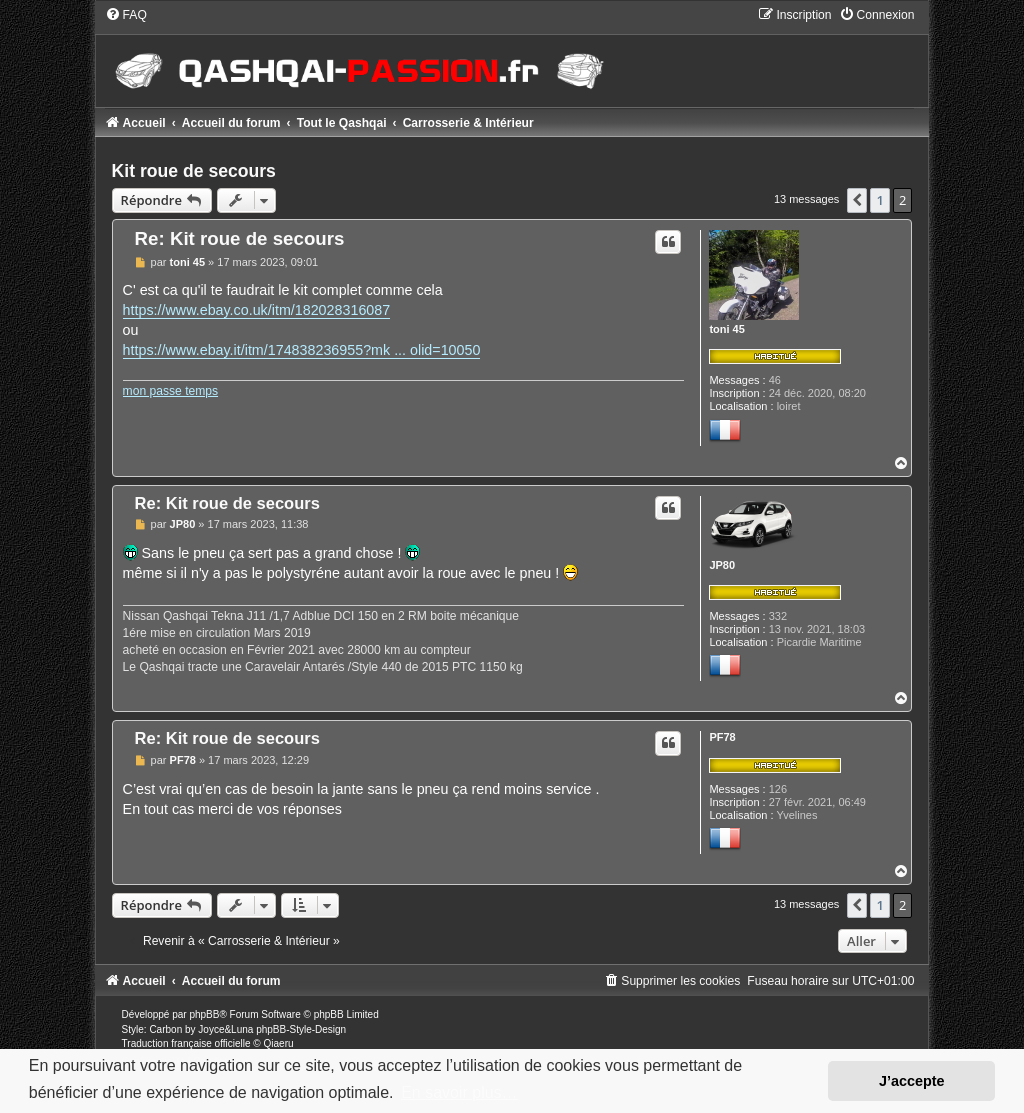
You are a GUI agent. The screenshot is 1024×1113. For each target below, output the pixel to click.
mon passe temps (170, 391)
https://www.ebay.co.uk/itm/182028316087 (257, 310)
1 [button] (879, 200)
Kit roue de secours (194, 171)
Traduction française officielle (186, 1043)
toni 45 (726, 329)
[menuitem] (126, 15)
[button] (857, 200)
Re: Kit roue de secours (240, 238)
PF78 (722, 737)
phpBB (204, 1014)
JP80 (722, 565)
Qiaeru (279, 1043)
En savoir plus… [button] (459, 1092)
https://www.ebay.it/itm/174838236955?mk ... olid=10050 (302, 350)
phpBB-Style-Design (301, 1029)
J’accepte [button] (912, 1081)
